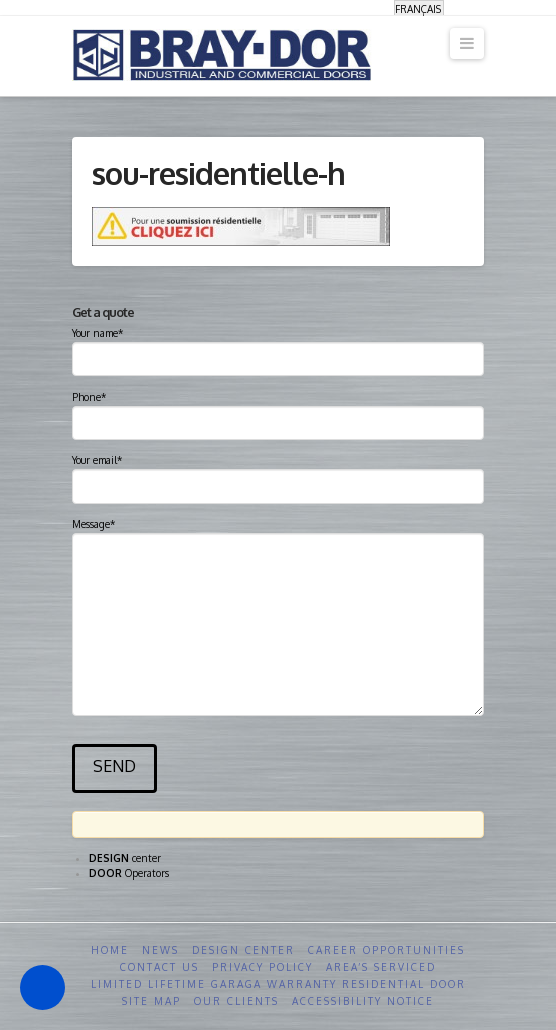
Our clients (236, 1001)
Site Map (151, 1001)
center (125, 858)
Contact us (159, 967)
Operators (129, 873)
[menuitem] (419, 8)
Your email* (277, 475)
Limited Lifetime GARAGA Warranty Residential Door (278, 984)
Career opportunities (386, 950)
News (160, 950)
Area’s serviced (381, 967)
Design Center (243, 950)
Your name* (277, 348)
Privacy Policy (262, 967)
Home (110, 950)
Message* (277, 532)
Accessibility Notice (363, 1001)
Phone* (277, 412)
